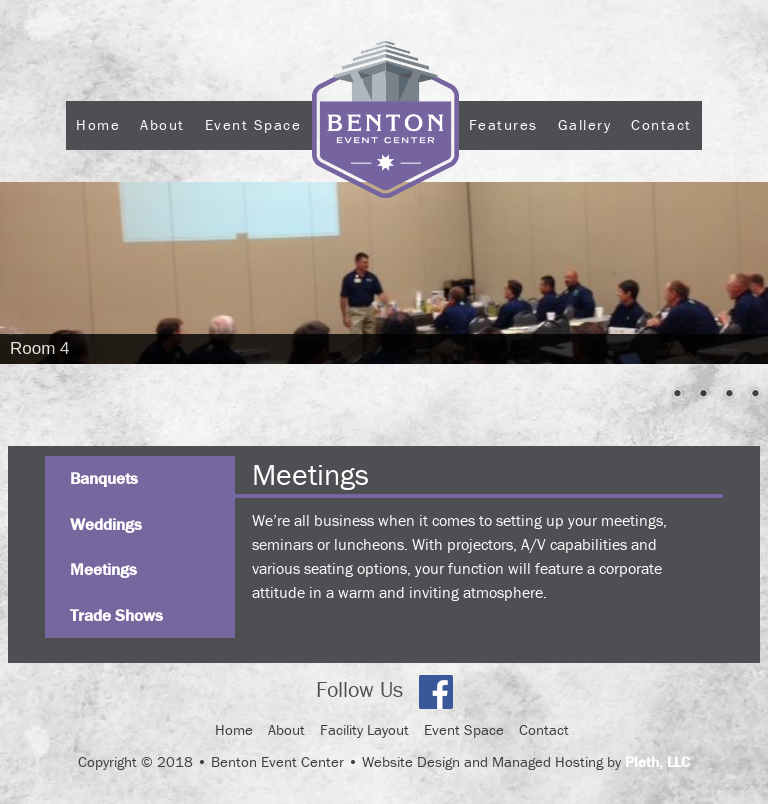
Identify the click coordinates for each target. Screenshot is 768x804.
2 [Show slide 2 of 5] (677, 395)
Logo (385, 178)
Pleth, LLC (657, 761)
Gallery (585, 124)
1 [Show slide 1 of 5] (651, 395)
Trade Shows (116, 615)
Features (503, 124)
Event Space (253, 124)
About (162, 124)
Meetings (103, 569)
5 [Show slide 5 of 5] (755, 395)
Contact (661, 124)
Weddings (106, 524)
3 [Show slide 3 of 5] (703, 395)
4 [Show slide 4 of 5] (729, 395)
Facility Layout (364, 729)
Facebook (436, 692)
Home (98, 124)
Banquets (104, 478)
